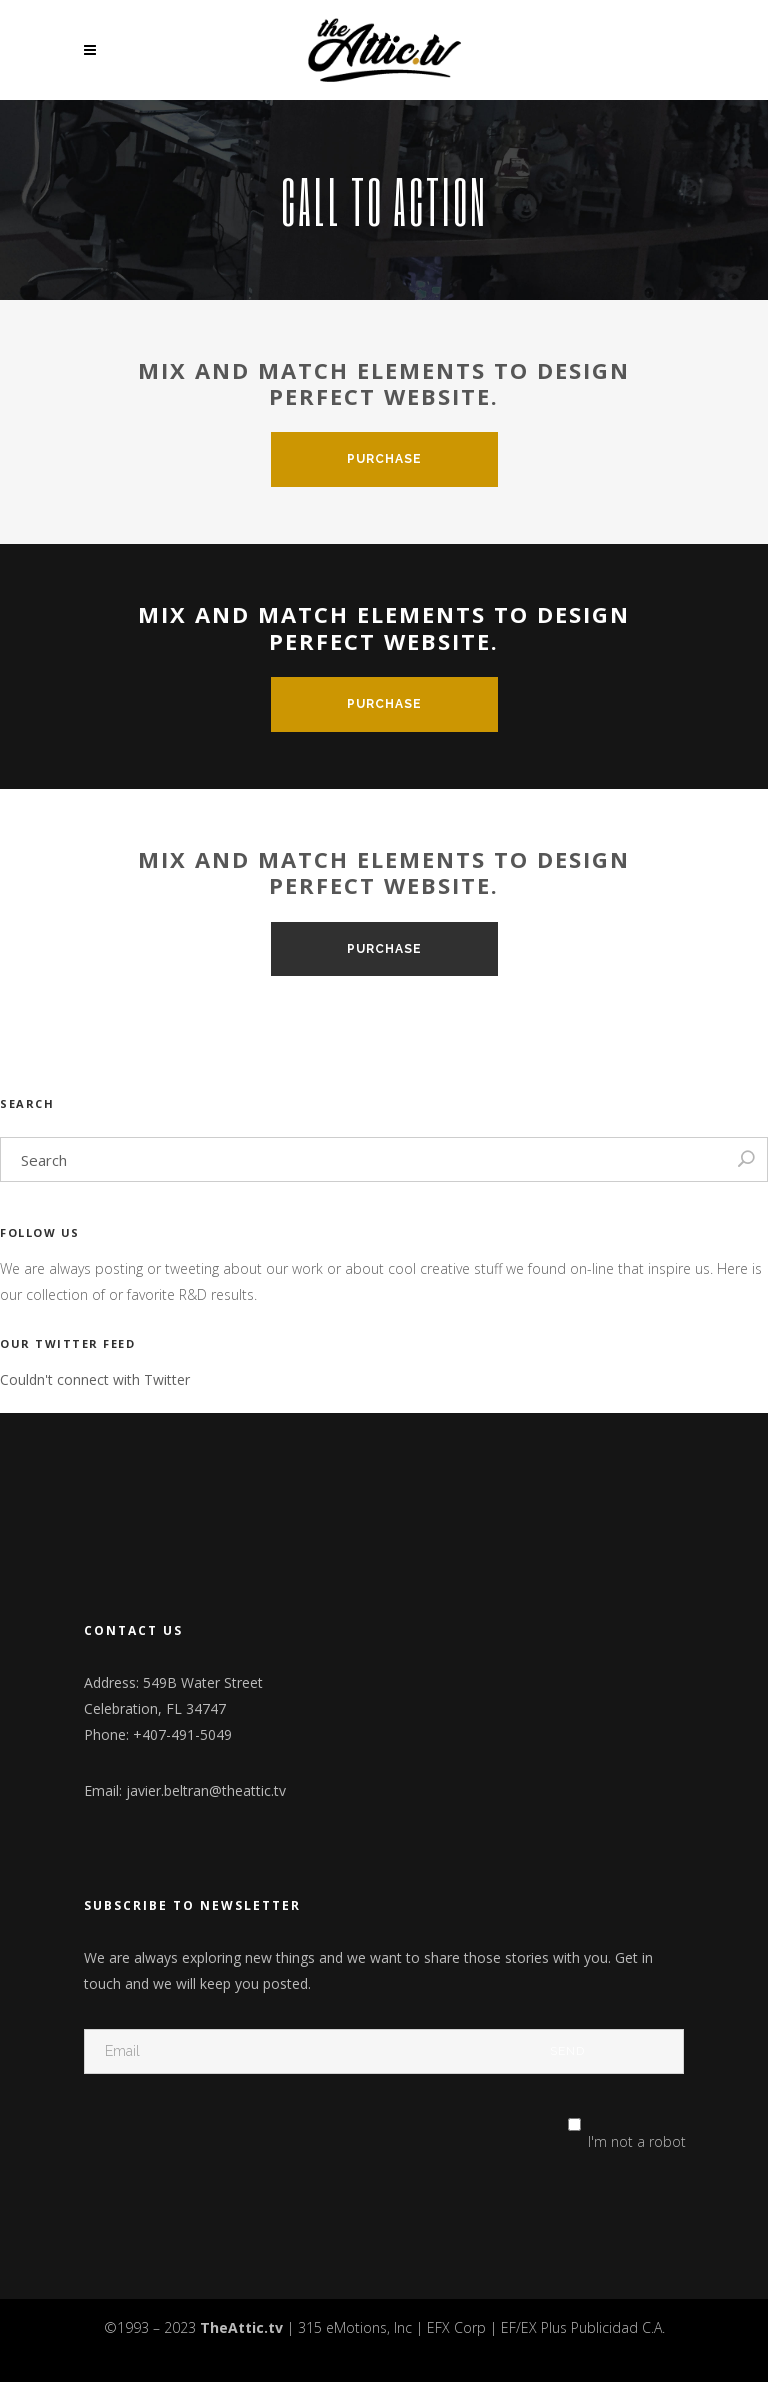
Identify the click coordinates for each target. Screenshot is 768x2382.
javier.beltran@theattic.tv (206, 1790)
